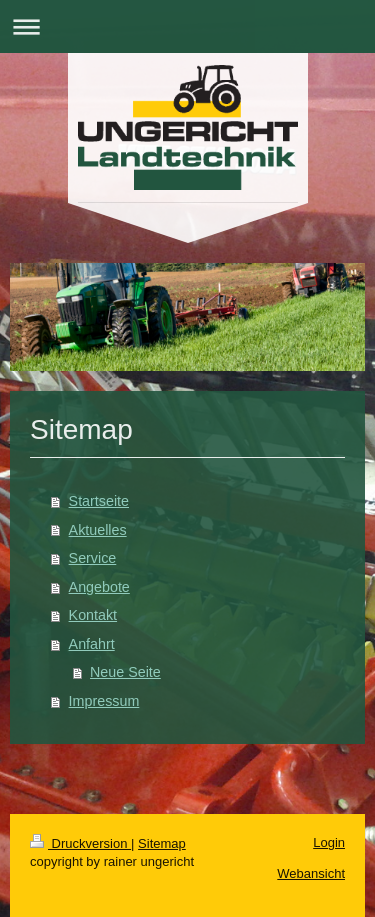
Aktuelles (98, 530)
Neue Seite (125, 672)
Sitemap (162, 843)
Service (93, 558)
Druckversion (80, 843)
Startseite (99, 501)
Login (329, 842)
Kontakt (93, 615)
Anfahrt (92, 644)
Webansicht (311, 873)
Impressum (104, 701)
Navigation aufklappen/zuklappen (187, 26)
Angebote (99, 587)
